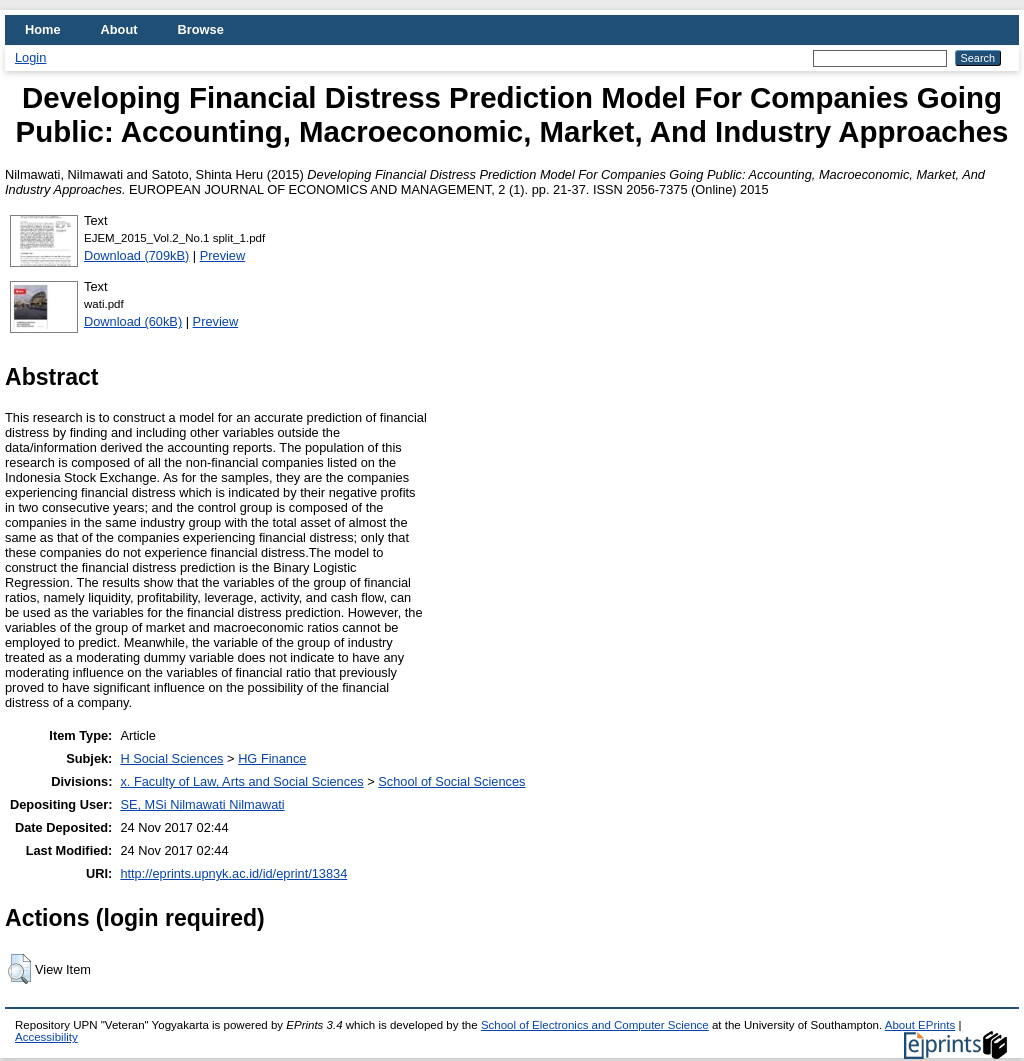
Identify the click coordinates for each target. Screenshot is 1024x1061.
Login (30, 57)
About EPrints (920, 1025)
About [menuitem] (119, 29)
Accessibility (46, 1037)
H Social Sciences (171, 758)
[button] (19, 969)
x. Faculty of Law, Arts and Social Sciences (241, 781)
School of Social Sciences (451, 781)
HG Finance (272, 758)
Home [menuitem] (43, 29)
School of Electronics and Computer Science (595, 1025)
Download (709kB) (136, 255)
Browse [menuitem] (201, 29)
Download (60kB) (133, 321)
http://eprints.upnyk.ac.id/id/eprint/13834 (233, 873)
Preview (223, 255)
